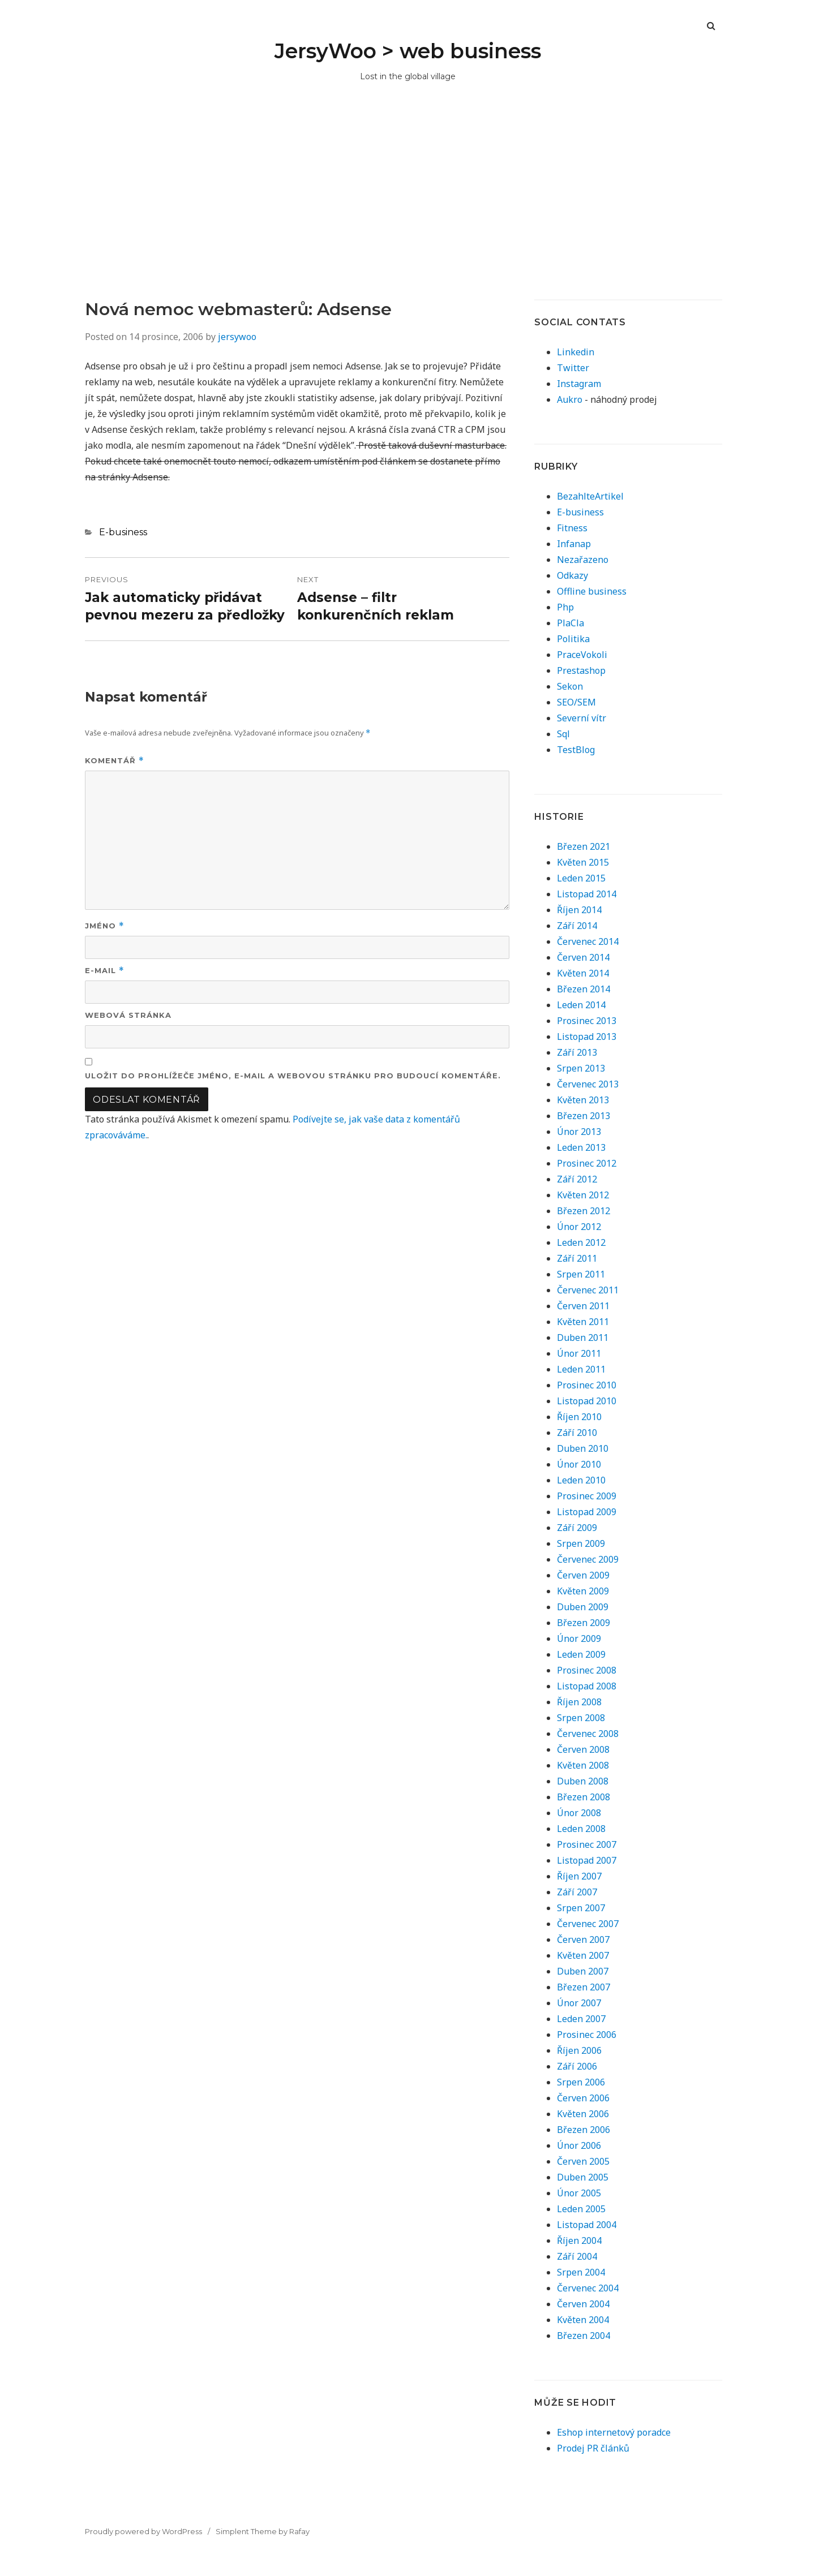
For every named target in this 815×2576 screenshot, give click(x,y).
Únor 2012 (579, 1226)
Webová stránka (128, 1015)
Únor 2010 (579, 1464)
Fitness (572, 528)
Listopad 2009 (586, 1512)
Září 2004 (577, 2256)
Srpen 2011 (581, 1274)
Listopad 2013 (586, 1036)
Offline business (592, 591)
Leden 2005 (581, 2209)
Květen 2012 (583, 1195)
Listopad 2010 (586, 1401)
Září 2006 (577, 2066)
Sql (563, 734)
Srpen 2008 (581, 1717)
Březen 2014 (583, 989)
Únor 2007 (579, 2003)
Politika (573, 639)
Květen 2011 (583, 1321)
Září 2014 (577, 925)
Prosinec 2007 (586, 1844)
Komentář (114, 761)
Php (565, 607)
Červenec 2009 (588, 1559)
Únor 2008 (579, 1813)
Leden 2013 (581, 1147)
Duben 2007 (582, 1971)
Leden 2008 (581, 1828)
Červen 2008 (583, 1749)
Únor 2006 (579, 2145)
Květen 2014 (583, 973)
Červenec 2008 (588, 1733)
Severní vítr (581, 718)
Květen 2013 (583, 1100)
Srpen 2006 (581, 2082)
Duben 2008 (582, 1781)
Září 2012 (577, 1179)
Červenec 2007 (588, 1923)
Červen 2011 (583, 1306)
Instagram (579, 383)
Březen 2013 (583, 1115)
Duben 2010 (582, 1448)
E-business (123, 532)
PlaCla (570, 623)
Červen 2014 (583, 957)
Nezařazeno (582, 559)
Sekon (570, 686)
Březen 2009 (583, 1622)
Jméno (105, 926)
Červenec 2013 (588, 1084)
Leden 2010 (581, 1480)
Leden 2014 (581, 1005)
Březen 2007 (583, 1987)
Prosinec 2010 (586, 1385)
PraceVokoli (582, 654)
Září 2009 (577, 1527)
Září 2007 (577, 1892)
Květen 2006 (583, 2114)
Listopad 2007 (586, 1860)
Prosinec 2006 (586, 2034)
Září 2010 (577, 1432)
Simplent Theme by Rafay (263, 2531)
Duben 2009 (582, 1607)
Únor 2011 (579, 1353)
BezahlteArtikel (590, 496)
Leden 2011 (581, 1369)
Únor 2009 (579, 1638)
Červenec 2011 (588, 1290)
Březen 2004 (583, 2335)
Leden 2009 (581, 1654)
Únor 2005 (579, 2193)
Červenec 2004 (588, 2288)
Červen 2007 (583, 1939)
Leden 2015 (581, 878)
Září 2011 (577, 1258)
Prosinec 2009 (586, 1496)
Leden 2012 (581, 1242)
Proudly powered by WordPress (143, 2531)
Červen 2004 (583, 2304)
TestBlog (576, 749)
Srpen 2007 (581, 1908)
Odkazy (572, 575)
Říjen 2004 (579, 2240)
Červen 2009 (583, 1575)
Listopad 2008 (586, 1686)
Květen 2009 (583, 1591)
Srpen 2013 (581, 1068)
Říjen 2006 (579, 2050)
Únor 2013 (579, 1131)
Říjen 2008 (579, 1702)
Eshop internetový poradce (614, 2432)
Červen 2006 (583, 2098)
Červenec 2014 (588, 941)
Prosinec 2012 (586, 1163)
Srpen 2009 (581, 1543)
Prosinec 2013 (586, 1020)
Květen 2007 (583, 1955)
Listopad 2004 (586, 2224)
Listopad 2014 (586, 894)
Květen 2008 (583, 1765)
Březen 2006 (583, 2129)
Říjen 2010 (579, 1416)
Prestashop (581, 670)
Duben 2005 (582, 2177)
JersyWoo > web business (407, 50)
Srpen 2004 (581, 2272)
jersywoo (237, 336)
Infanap (574, 543)
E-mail (105, 970)
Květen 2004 (583, 2319)
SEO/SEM (576, 702)
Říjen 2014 (579, 910)
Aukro (569, 399)
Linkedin (575, 352)
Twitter (573, 368)
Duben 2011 (582, 1337)
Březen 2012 (583, 1211)
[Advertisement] (407, 214)
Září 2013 (577, 1052)
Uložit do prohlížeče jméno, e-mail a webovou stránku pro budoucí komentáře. (293, 1075)
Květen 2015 (583, 862)
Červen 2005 (583, 2161)
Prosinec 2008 (586, 1670)
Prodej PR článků (593, 2448)
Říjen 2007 (579, 1876)
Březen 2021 (583, 846)
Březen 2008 (583, 1797)
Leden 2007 (581, 2018)
